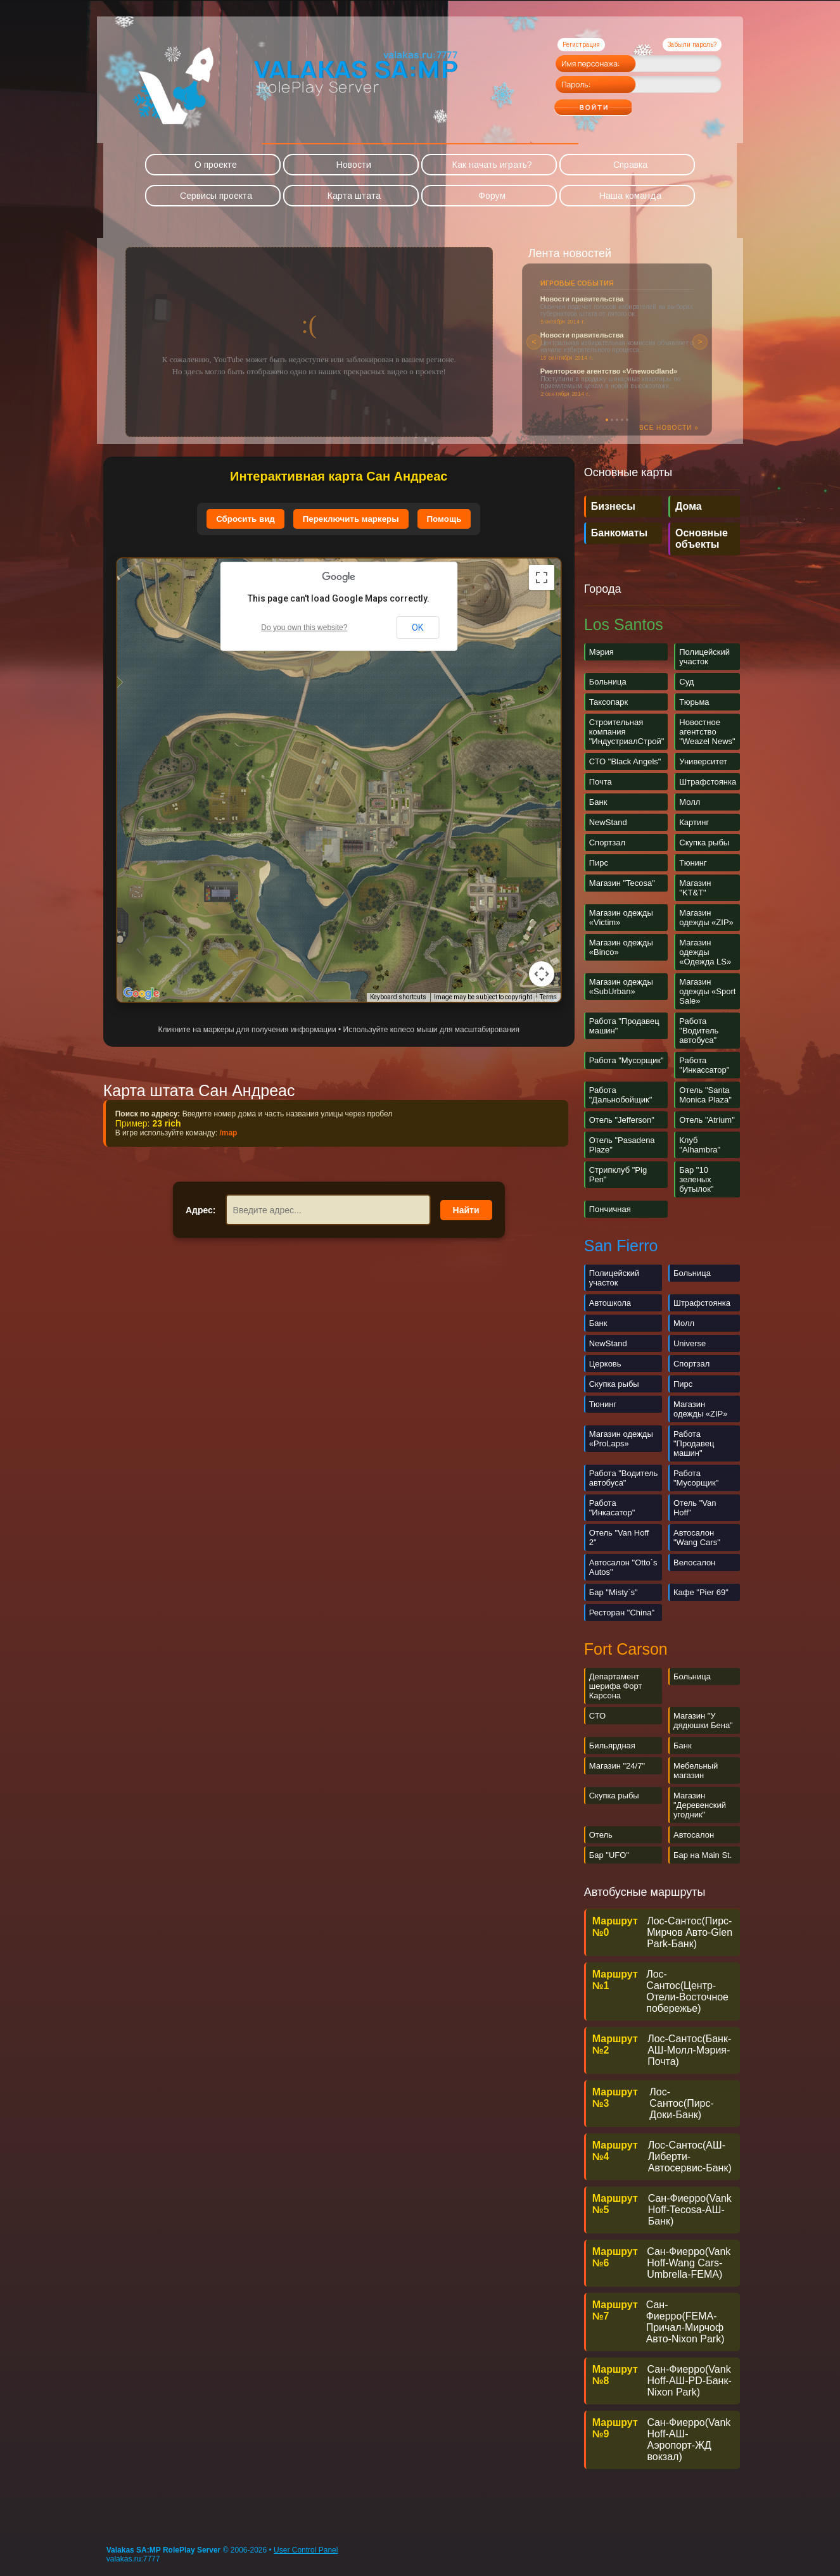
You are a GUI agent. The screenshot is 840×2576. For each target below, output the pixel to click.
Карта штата (354, 196)
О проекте (215, 165)
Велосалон (694, 1562)
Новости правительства (582, 299)
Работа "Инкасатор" (612, 1507)
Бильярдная (612, 1745)
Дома (688, 506)
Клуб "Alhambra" (699, 1144)
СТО (597, 1715)
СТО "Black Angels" (625, 761)
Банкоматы (619, 532)
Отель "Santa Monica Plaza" (705, 1094)
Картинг (694, 822)
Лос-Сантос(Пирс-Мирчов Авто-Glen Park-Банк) (689, 1932)
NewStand (608, 822)
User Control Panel (306, 2550)
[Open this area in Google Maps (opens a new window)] (141, 993)
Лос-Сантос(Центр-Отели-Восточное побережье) (687, 1991)
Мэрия (601, 652)
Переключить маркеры (351, 519)
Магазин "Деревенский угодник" (699, 1805)
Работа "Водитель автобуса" (698, 1030)
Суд (686, 681)
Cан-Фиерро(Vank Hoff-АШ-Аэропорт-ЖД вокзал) (688, 2439)
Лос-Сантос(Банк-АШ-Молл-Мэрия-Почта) (689, 2050)
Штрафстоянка (707, 781)
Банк (598, 802)
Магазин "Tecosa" (622, 883)
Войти (618, 103)
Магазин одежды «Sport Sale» (707, 991)
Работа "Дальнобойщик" (620, 1094)
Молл (689, 802)
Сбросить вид (245, 519)
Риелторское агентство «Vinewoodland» (608, 371)
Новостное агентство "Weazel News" (707, 731)
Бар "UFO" (609, 1855)
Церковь (605, 1363)
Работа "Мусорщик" (626, 1060)
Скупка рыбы (704, 842)
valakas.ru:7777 (133, 2558)
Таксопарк (608, 702)
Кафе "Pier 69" (701, 1592)
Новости (353, 165)
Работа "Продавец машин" (693, 1443)
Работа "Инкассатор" (704, 1065)
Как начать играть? (492, 165)
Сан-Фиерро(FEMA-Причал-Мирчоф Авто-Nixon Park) (685, 2321)
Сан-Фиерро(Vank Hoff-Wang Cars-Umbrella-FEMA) (688, 2263)
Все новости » (669, 427)
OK (417, 627)
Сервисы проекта (216, 196)
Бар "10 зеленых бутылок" (696, 1179)
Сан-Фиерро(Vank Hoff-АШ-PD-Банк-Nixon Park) (689, 2380)
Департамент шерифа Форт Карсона (615, 1686)
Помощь (444, 519)
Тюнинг (692, 863)
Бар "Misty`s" (613, 1592)
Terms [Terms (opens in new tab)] (548, 997)
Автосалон (693, 1835)
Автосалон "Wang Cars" (696, 1537)
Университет (703, 761)
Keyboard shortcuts (398, 997)
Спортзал (607, 842)
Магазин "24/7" (617, 1766)
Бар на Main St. (702, 1855)
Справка (630, 165)
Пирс (598, 863)
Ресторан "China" (621, 1612)
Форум (492, 196)
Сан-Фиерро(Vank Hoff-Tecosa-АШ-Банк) (690, 2209)
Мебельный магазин (695, 1770)
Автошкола (610, 1303)
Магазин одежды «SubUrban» (621, 986)
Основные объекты (701, 538)
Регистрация (581, 44)
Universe (689, 1343)
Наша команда (630, 196)
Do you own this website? (304, 627)
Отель (601, 1835)
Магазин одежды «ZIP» (706, 917)
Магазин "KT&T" (695, 887)
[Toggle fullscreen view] (541, 577)
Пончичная (610, 1209)
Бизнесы (613, 506)
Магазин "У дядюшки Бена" (703, 1720)
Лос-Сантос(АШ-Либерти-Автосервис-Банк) (690, 2156)
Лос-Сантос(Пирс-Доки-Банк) (681, 2103)
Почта (600, 781)
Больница (608, 681)
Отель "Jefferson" (621, 1120)
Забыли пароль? (692, 44)
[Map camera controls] (541, 974)
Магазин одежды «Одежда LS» (705, 952)
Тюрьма (694, 702)
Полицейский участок (704, 656)
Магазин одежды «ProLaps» (621, 1438)
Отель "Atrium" (706, 1120)
